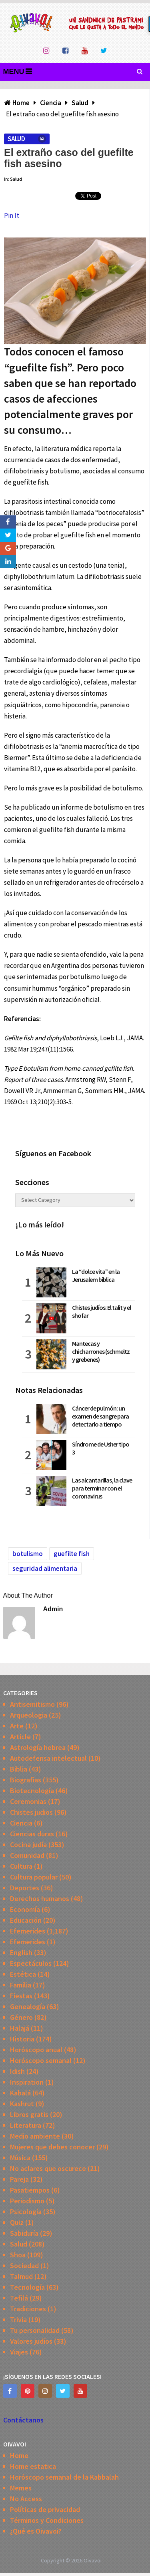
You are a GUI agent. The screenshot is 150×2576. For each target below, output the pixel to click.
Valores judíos (31, 2341)
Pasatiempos (30, 2190)
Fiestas (21, 1995)
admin (53, 1609)
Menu (13, 72)
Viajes (19, 2352)
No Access (26, 2498)
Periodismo (27, 2200)
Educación (26, 1920)
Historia (22, 2038)
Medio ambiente (35, 2136)
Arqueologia (28, 1715)
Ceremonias (28, 1801)
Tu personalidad (35, 2330)
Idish (17, 2071)
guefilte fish (72, 1553)
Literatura (25, 2125)
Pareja (19, 2179)
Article (20, 1736)
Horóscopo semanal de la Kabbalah (64, 2477)
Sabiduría (24, 2233)
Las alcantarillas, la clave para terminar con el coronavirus (102, 1488)
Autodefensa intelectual (48, 1758)
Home (19, 2455)
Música (20, 2157)
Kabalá (20, 2092)
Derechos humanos (39, 1898)
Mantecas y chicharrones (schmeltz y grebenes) (101, 1351)
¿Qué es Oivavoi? (36, 2531)
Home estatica (33, 2466)
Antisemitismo (32, 1704)
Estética (23, 1974)
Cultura (21, 1866)
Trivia (18, 2319)
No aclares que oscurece (48, 2168)
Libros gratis (29, 2114)
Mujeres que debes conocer (52, 2146)
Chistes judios (31, 1812)
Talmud (21, 2276)
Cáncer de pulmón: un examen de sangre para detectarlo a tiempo (100, 1416)
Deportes (24, 1887)
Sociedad (24, 2265)
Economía (25, 1909)
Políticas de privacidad (45, 2509)
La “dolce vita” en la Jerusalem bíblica (96, 1275)
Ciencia (21, 1823)
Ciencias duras (32, 1833)
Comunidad (27, 1855)
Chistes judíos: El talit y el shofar (101, 1311)
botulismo (27, 1553)
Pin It (11, 215)
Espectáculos (31, 1963)
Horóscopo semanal (41, 2060)
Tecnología (27, 2287)
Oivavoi (93, 2560)
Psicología (26, 2211)
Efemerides (27, 1930)
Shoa (18, 2254)
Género (21, 2017)
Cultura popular (34, 1877)
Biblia (18, 1769)
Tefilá (19, 2298)
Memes (21, 2487)
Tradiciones (28, 2308)
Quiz (17, 2222)
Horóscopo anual (36, 2049)
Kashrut (22, 2103)
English (21, 1952)
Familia (20, 1984)
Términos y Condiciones (47, 2520)
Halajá (19, 2028)
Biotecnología (32, 1790)
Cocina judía (28, 1844)
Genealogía (27, 2006)
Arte (17, 1725)
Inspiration (27, 2082)
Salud (16, 138)
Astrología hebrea (38, 1747)
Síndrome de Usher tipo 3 (100, 1448)
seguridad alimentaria (44, 1568)
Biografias (25, 1779)
